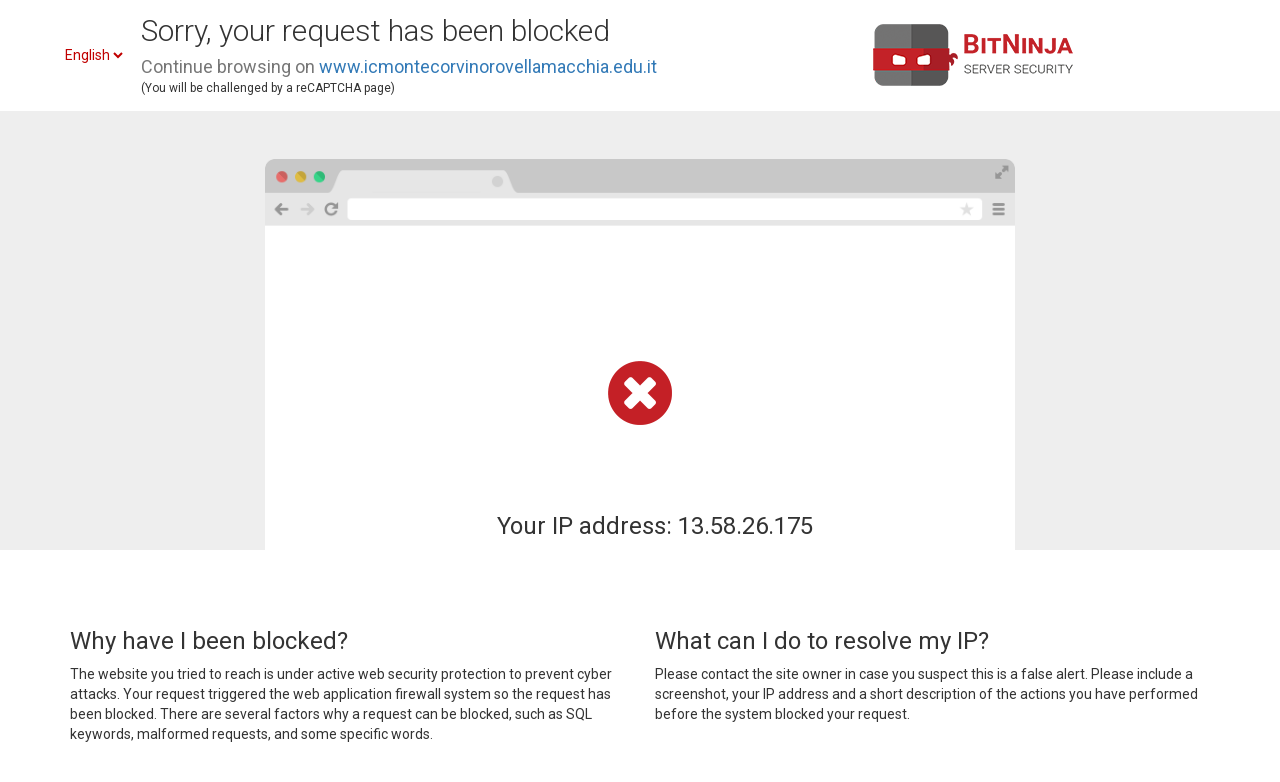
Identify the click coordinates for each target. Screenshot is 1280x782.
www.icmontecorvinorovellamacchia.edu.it (488, 66)
